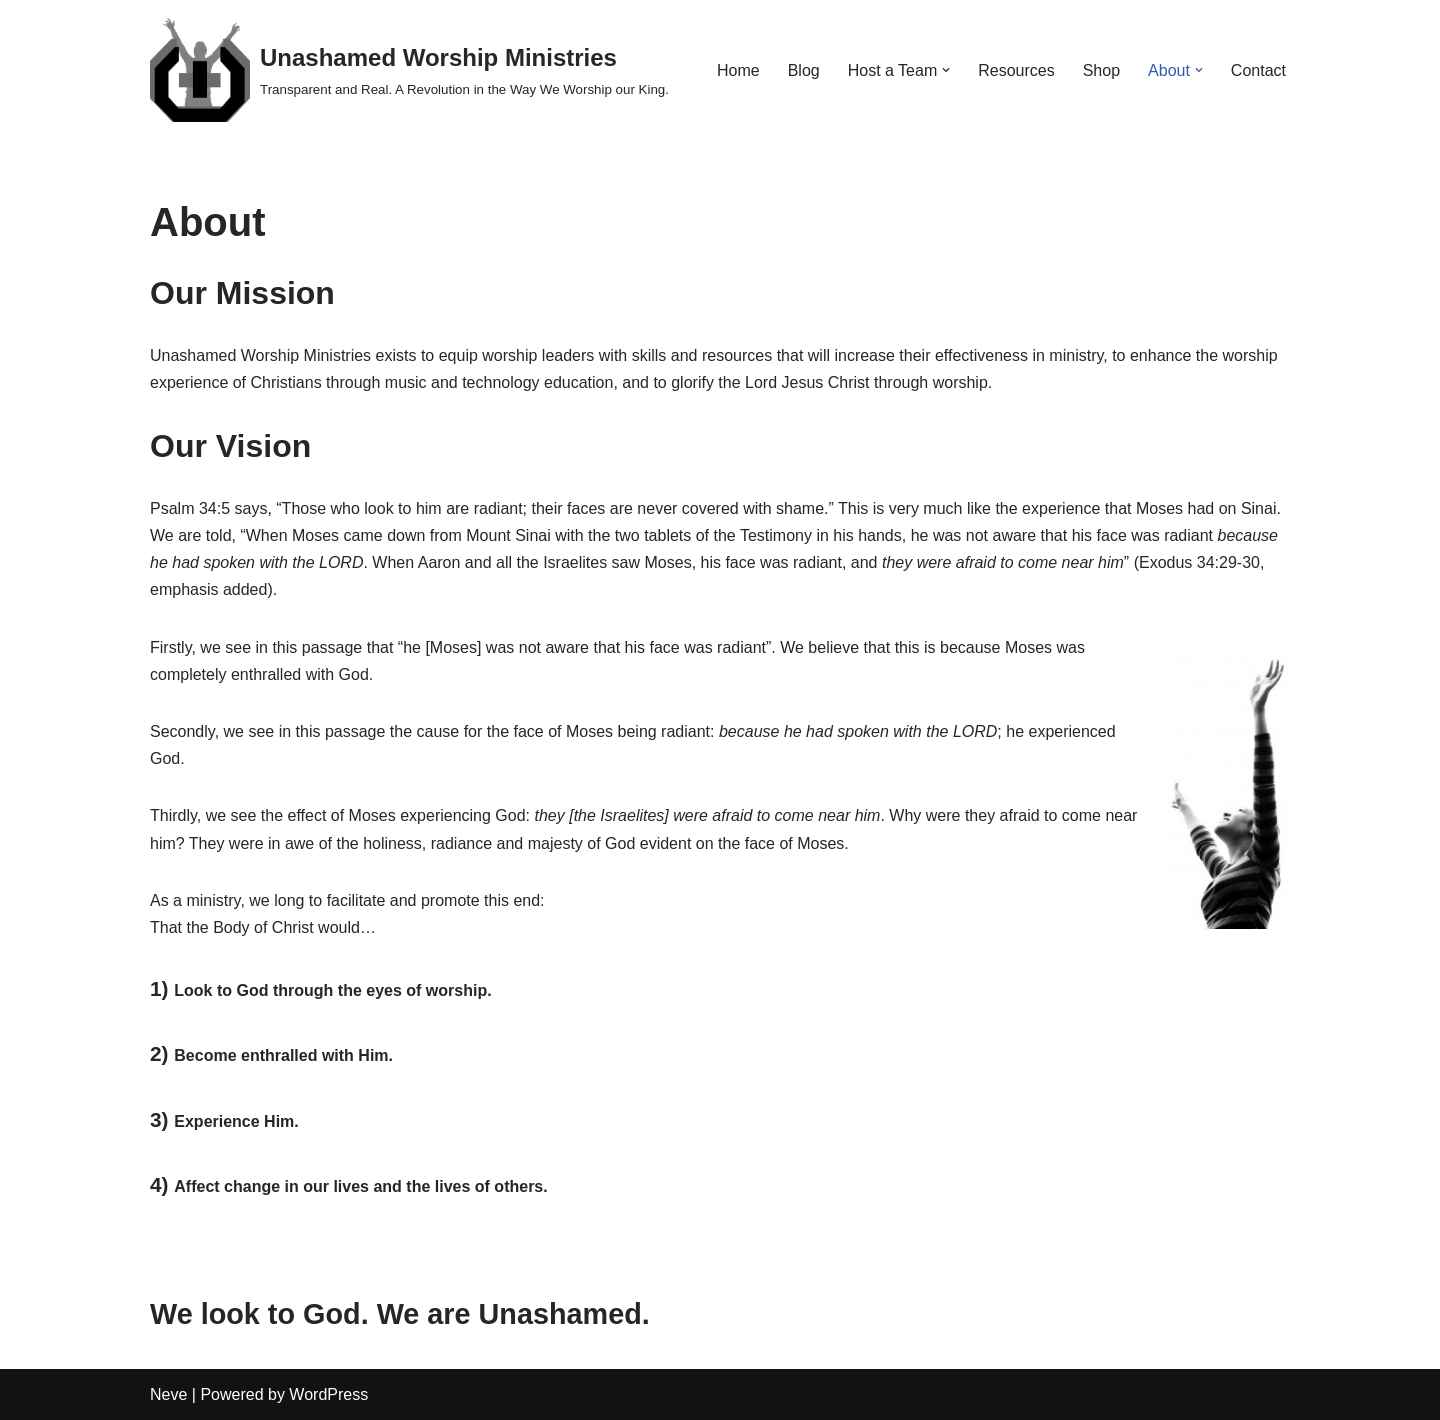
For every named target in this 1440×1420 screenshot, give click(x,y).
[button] (946, 70)
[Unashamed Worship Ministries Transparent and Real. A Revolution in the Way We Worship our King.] (409, 70)
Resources (1016, 70)
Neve (168, 1394)
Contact (1258, 70)
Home (738, 70)
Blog (804, 70)
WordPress (328, 1394)
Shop (1101, 70)
